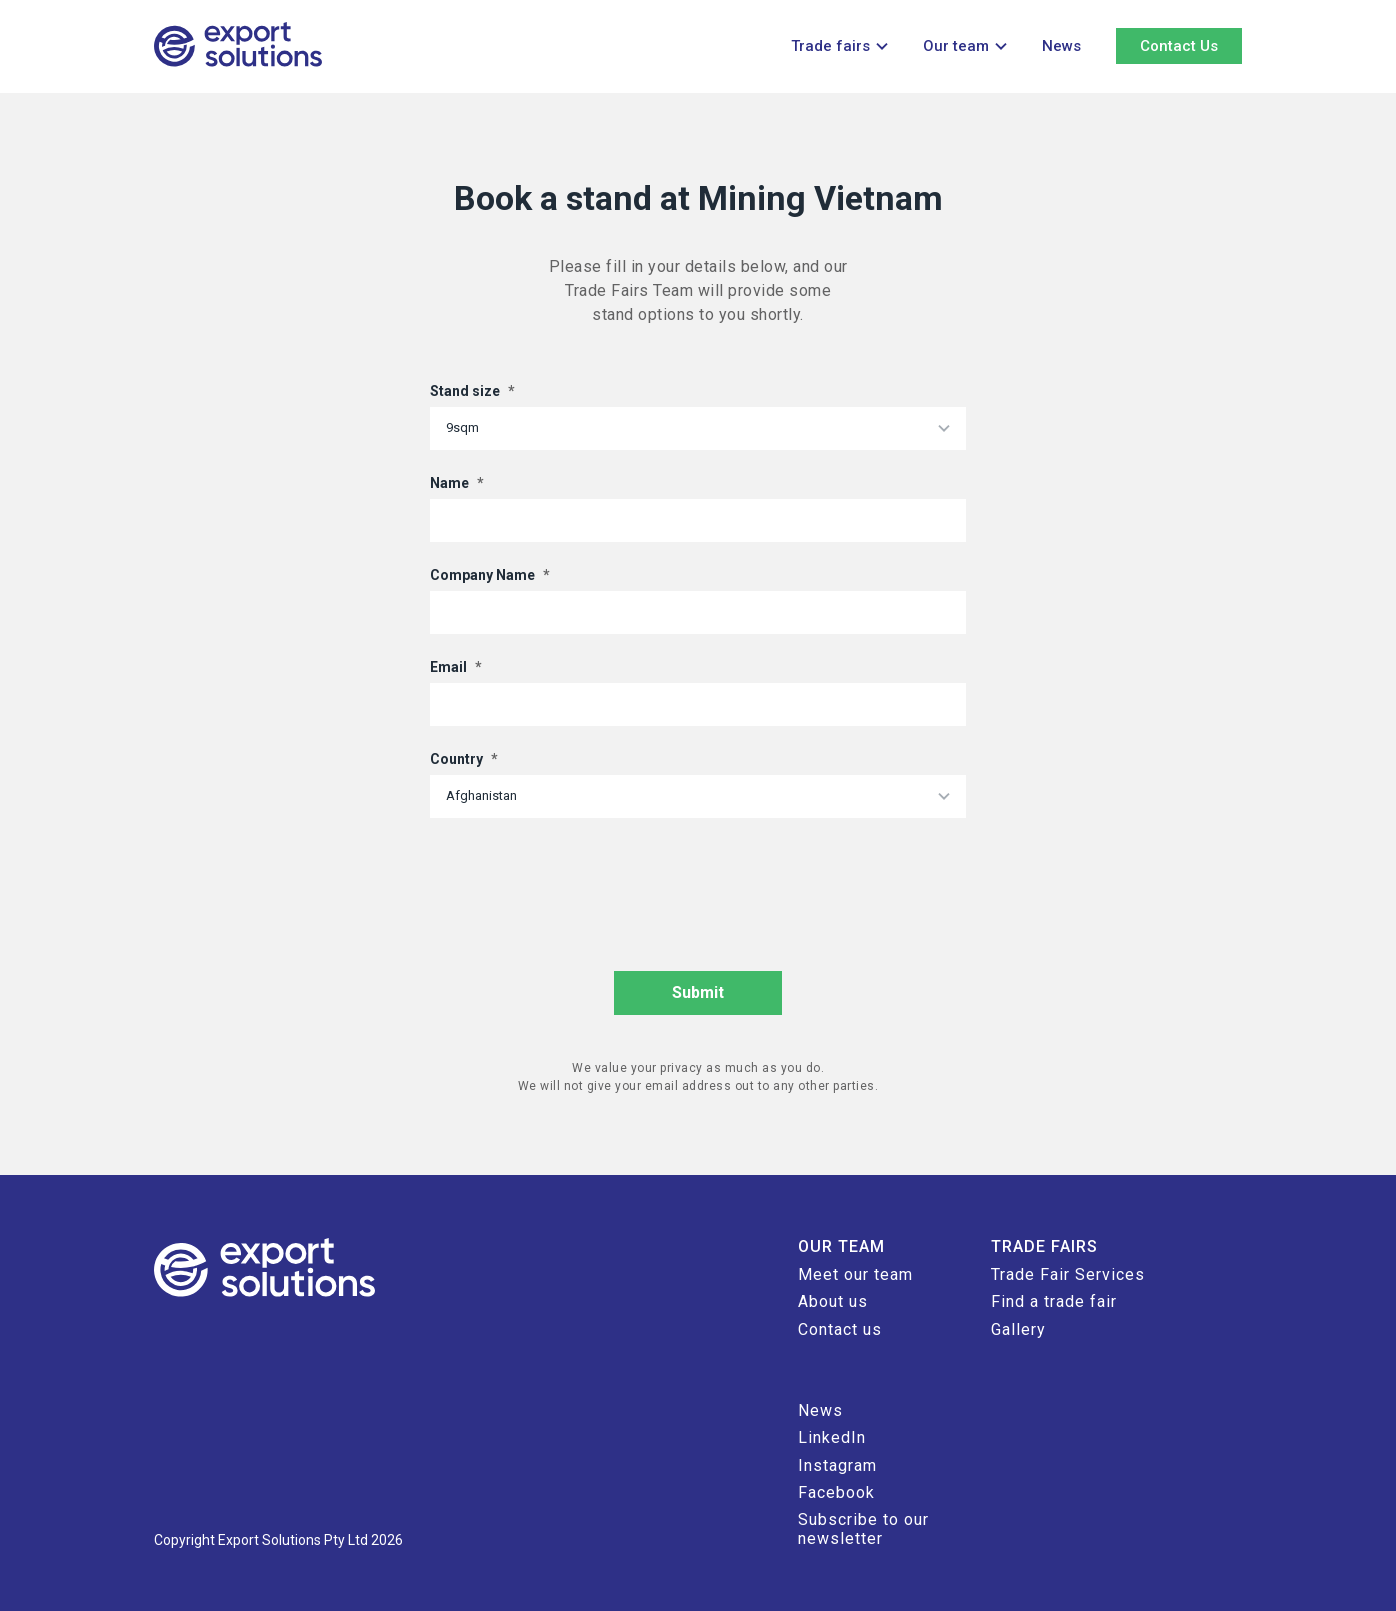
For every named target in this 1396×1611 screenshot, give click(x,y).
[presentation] (582, 882)
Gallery (1018, 1329)
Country (464, 759)
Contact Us (1179, 46)
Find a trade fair (1054, 1301)
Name (457, 483)
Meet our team (855, 1274)
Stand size (472, 391)
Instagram (837, 1465)
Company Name (490, 575)
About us (833, 1301)
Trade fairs (830, 46)
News (1061, 46)
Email (456, 667)
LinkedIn (832, 1437)
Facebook (836, 1492)
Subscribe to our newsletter (863, 1528)
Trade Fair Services (1068, 1274)
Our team (956, 46)
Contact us (840, 1329)
